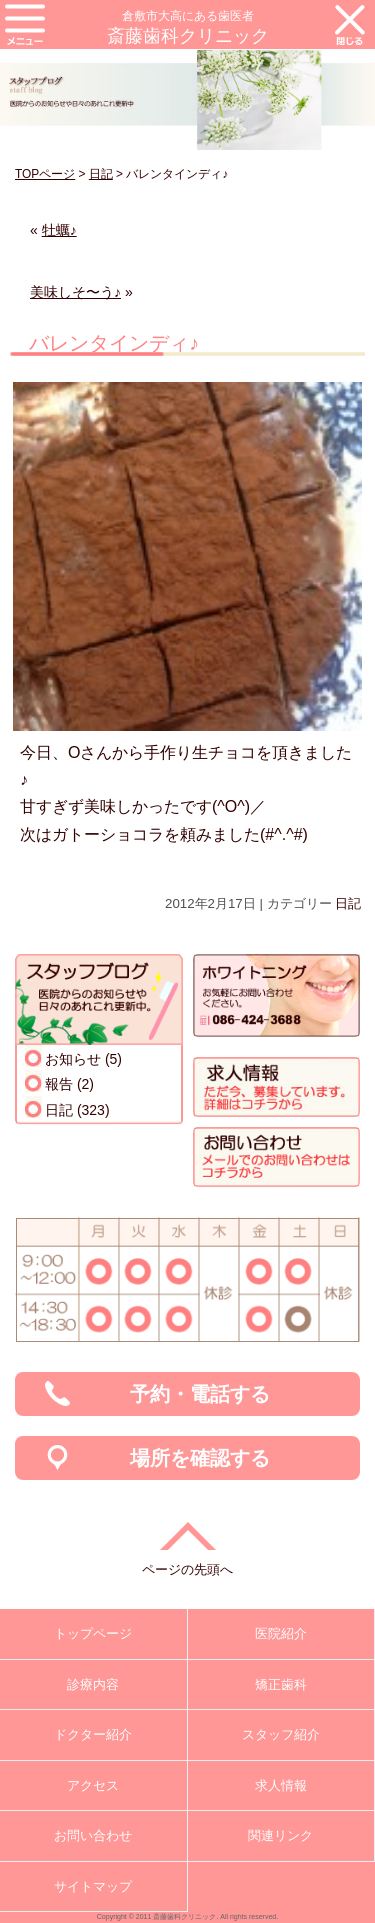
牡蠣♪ (59, 230)
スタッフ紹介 (281, 1734)
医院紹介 (281, 1633)
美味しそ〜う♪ (75, 292)
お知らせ (73, 1059)
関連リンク (280, 1835)
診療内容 (93, 1684)
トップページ (93, 1633)
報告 (59, 1084)
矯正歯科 (281, 1684)
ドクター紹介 (93, 1734)
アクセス (93, 1785)
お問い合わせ (93, 1835)
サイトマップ (93, 1886)
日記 (101, 174)
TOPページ (45, 174)
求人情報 (281, 1785)
